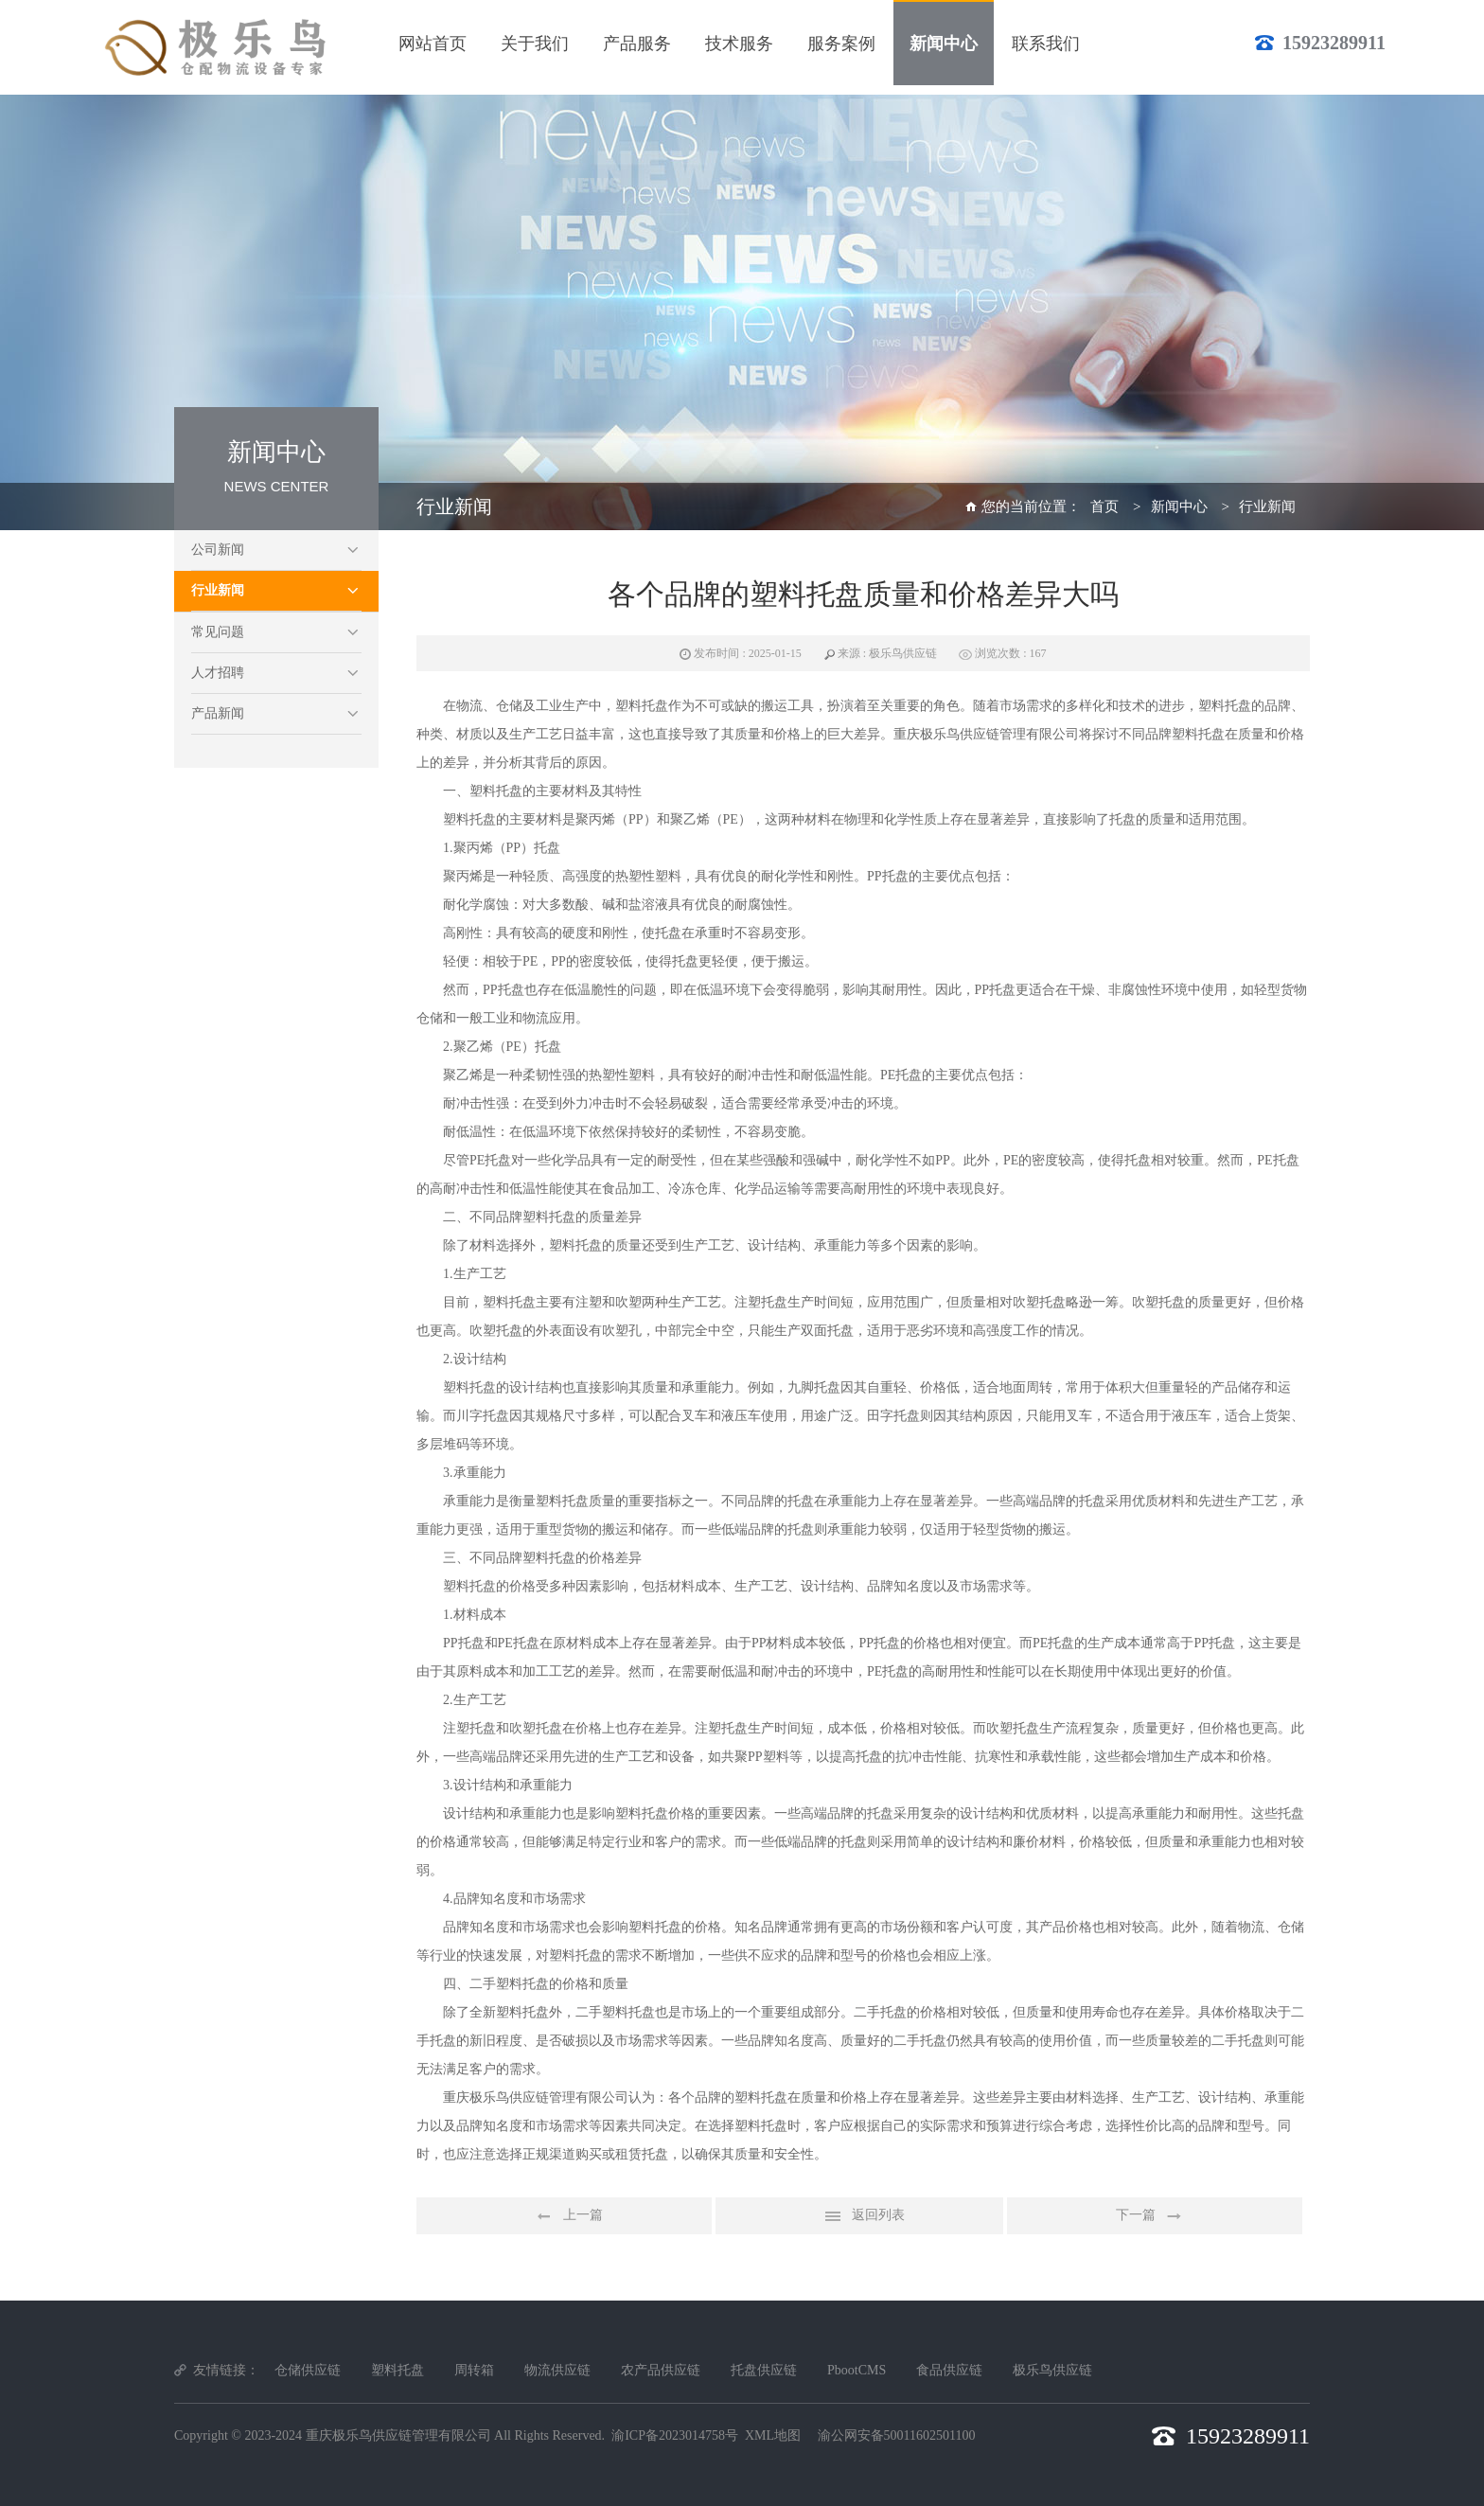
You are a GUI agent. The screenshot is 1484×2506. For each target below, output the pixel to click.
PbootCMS (856, 2370)
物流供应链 (557, 2370)
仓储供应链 (307, 2370)
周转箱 (474, 2370)
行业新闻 (217, 590)
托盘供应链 (764, 2370)
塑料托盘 (397, 2370)
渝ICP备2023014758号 (674, 2435)
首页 (1104, 506)
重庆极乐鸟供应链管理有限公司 (398, 2435)
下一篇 (1154, 2216)
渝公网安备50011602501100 (897, 2435)
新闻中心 (1179, 506)
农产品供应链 (660, 2370)
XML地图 (773, 2435)
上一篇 (564, 2216)
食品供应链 (949, 2370)
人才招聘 (217, 673)
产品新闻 (217, 713)
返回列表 (859, 2216)
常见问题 (217, 632)
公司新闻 (217, 549)
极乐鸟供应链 (1052, 2370)
